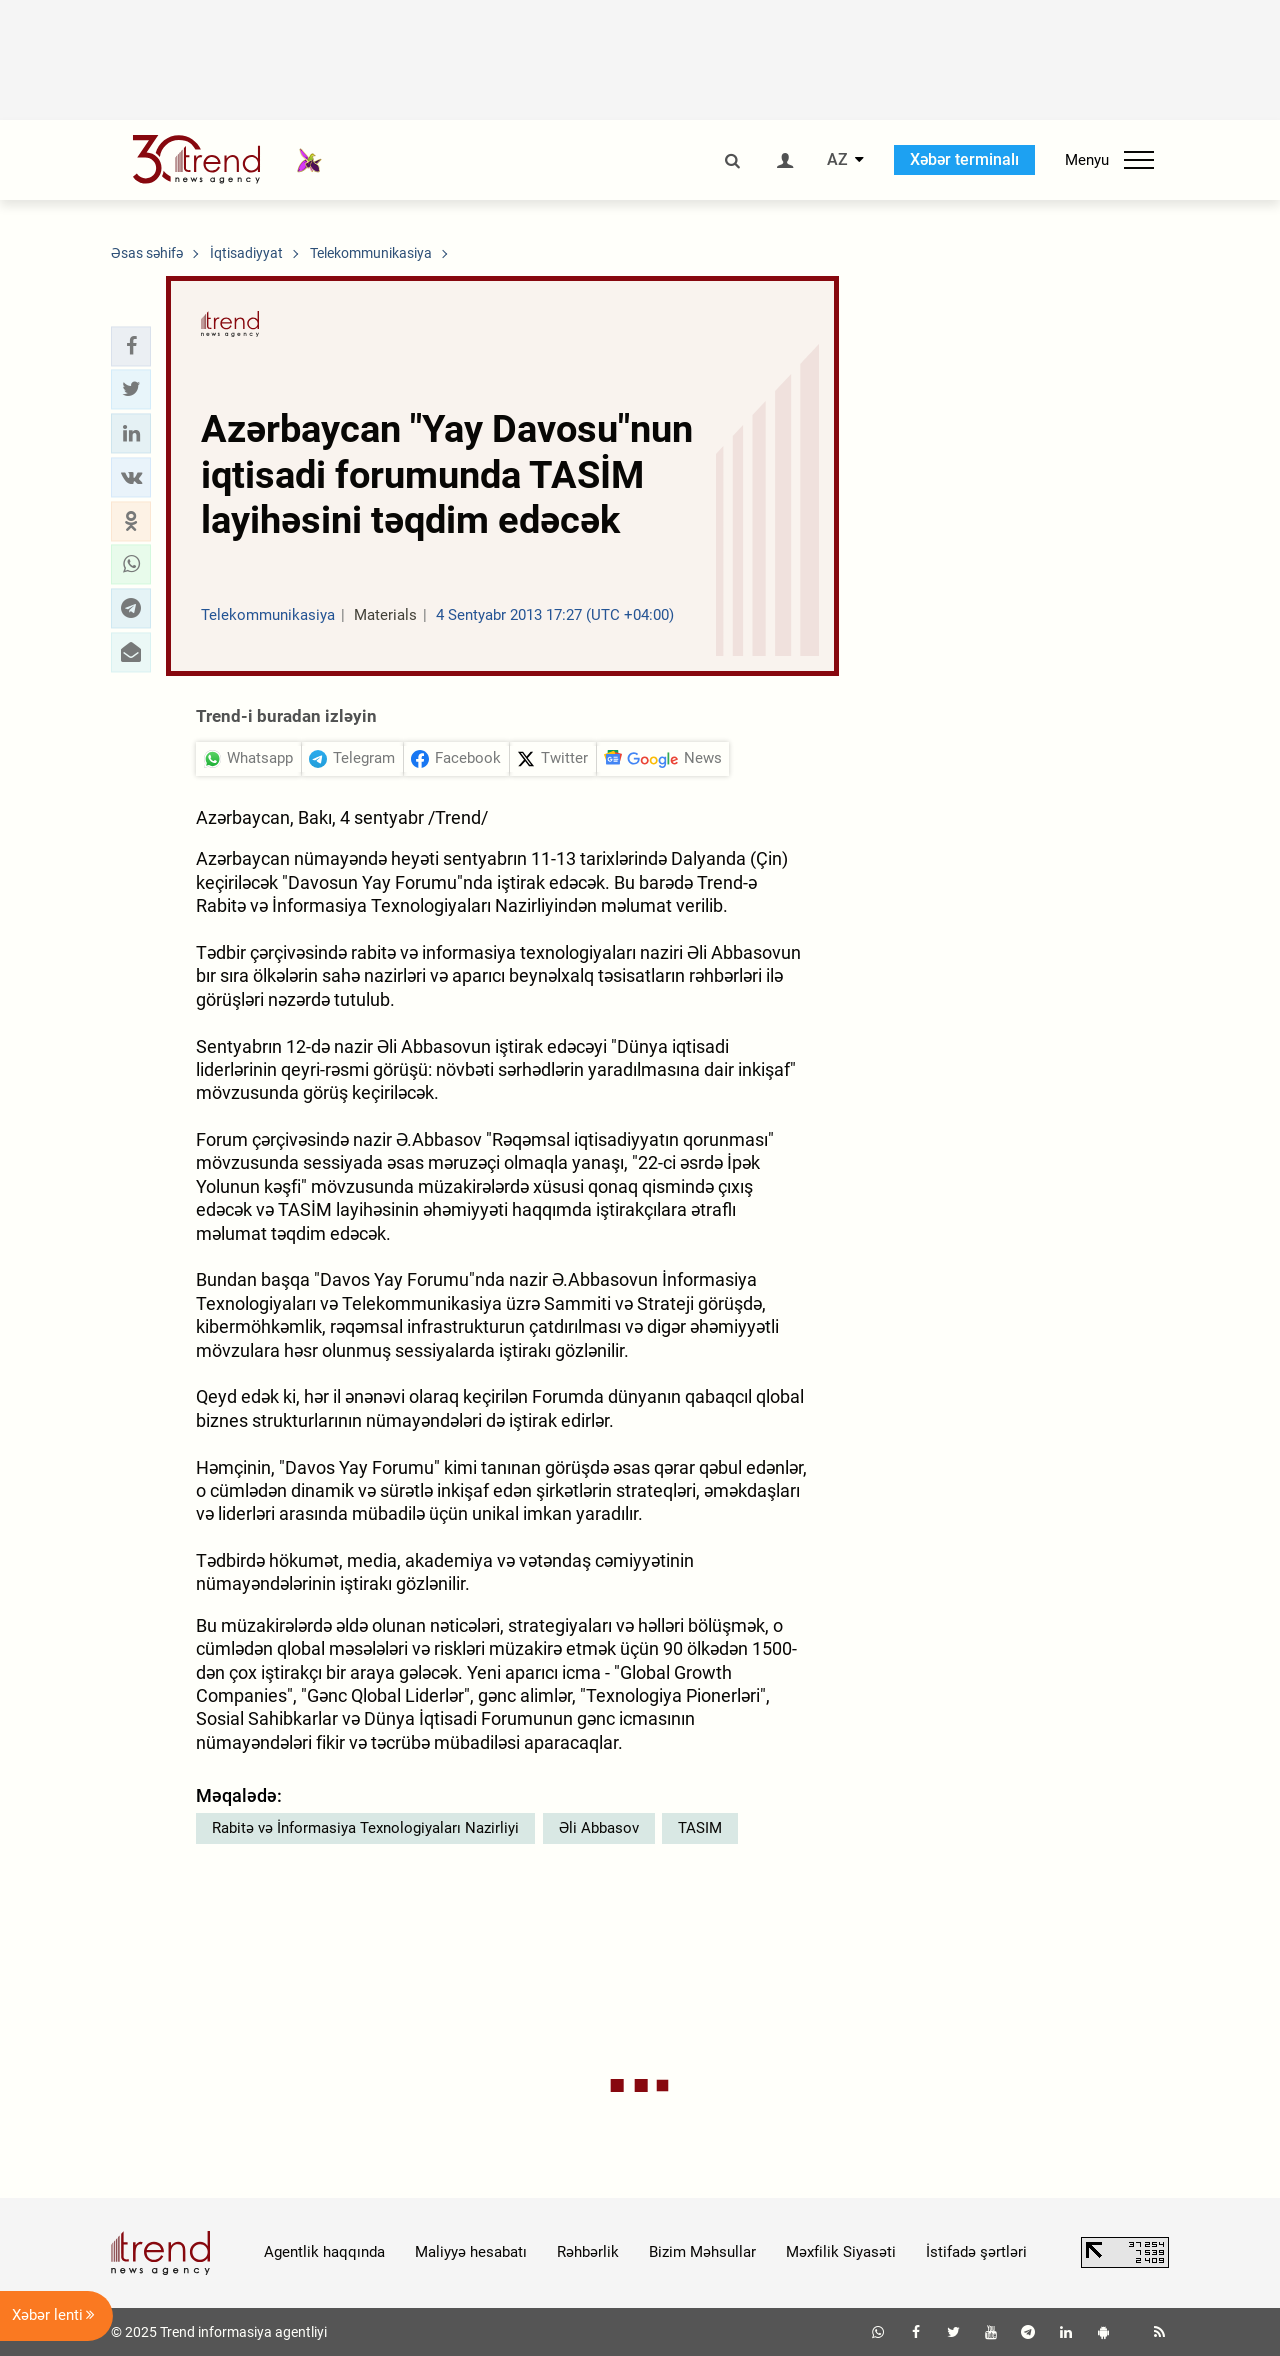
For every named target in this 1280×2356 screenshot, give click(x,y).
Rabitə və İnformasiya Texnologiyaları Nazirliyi (365, 1828)
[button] (131, 346)
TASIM (700, 1828)
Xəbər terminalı (964, 159)
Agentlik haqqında (324, 2252)
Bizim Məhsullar (702, 2252)
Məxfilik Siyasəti (841, 2252)
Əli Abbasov (599, 1828)
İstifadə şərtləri (976, 2252)
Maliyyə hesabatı (471, 2252)
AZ (837, 160)
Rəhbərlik (588, 2252)
